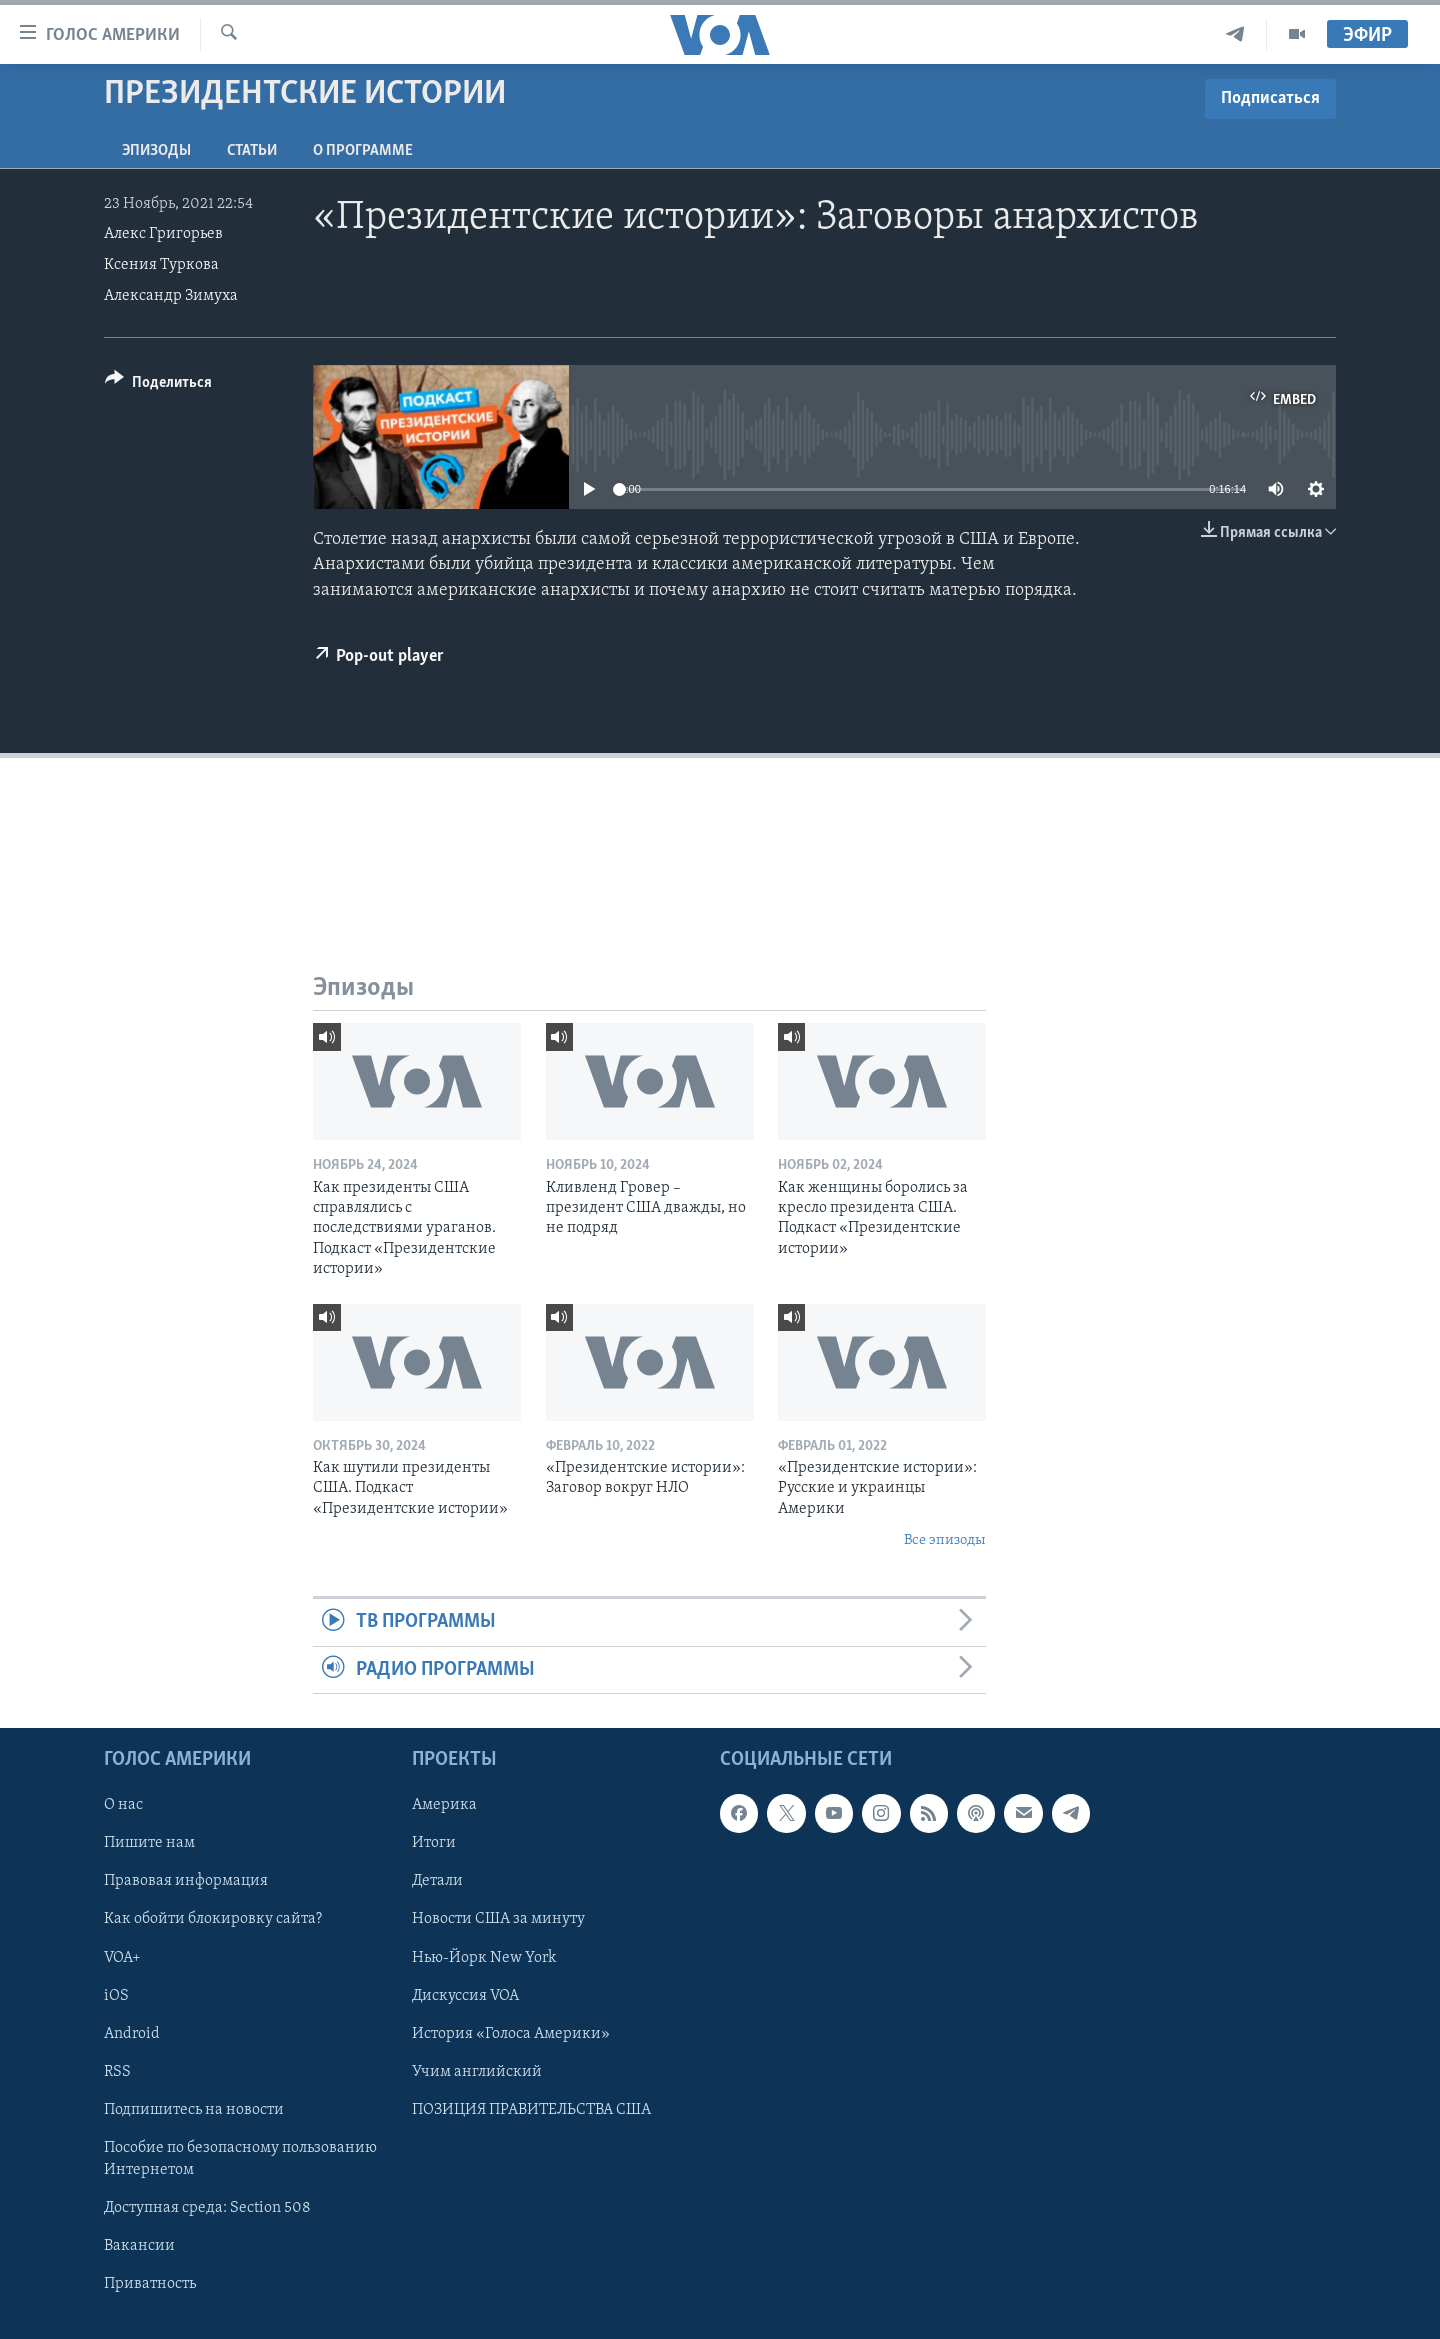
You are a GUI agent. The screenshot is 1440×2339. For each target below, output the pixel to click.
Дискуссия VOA (465, 1996)
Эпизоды (156, 151)
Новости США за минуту (498, 1920)
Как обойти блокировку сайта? (213, 1920)
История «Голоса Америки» (511, 2034)
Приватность (150, 2284)
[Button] (158, 385)
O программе (363, 151)
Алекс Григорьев (163, 234)
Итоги (434, 1844)
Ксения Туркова (161, 265)
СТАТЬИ (252, 151)
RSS (117, 2072)
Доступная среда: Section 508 (207, 2208)
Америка (444, 1806)
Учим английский (477, 2072)
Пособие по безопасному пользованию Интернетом (240, 2159)
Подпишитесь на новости (194, 2110)
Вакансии (139, 2246)
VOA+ (122, 1958)
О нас (123, 1806)
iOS (116, 1996)
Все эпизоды (945, 1540)
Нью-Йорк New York (484, 1958)
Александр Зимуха (171, 296)
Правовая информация (186, 1882)
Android (132, 2034)
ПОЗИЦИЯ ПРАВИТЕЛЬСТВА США (531, 2110)
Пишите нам (149, 1844)
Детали (437, 1882)
